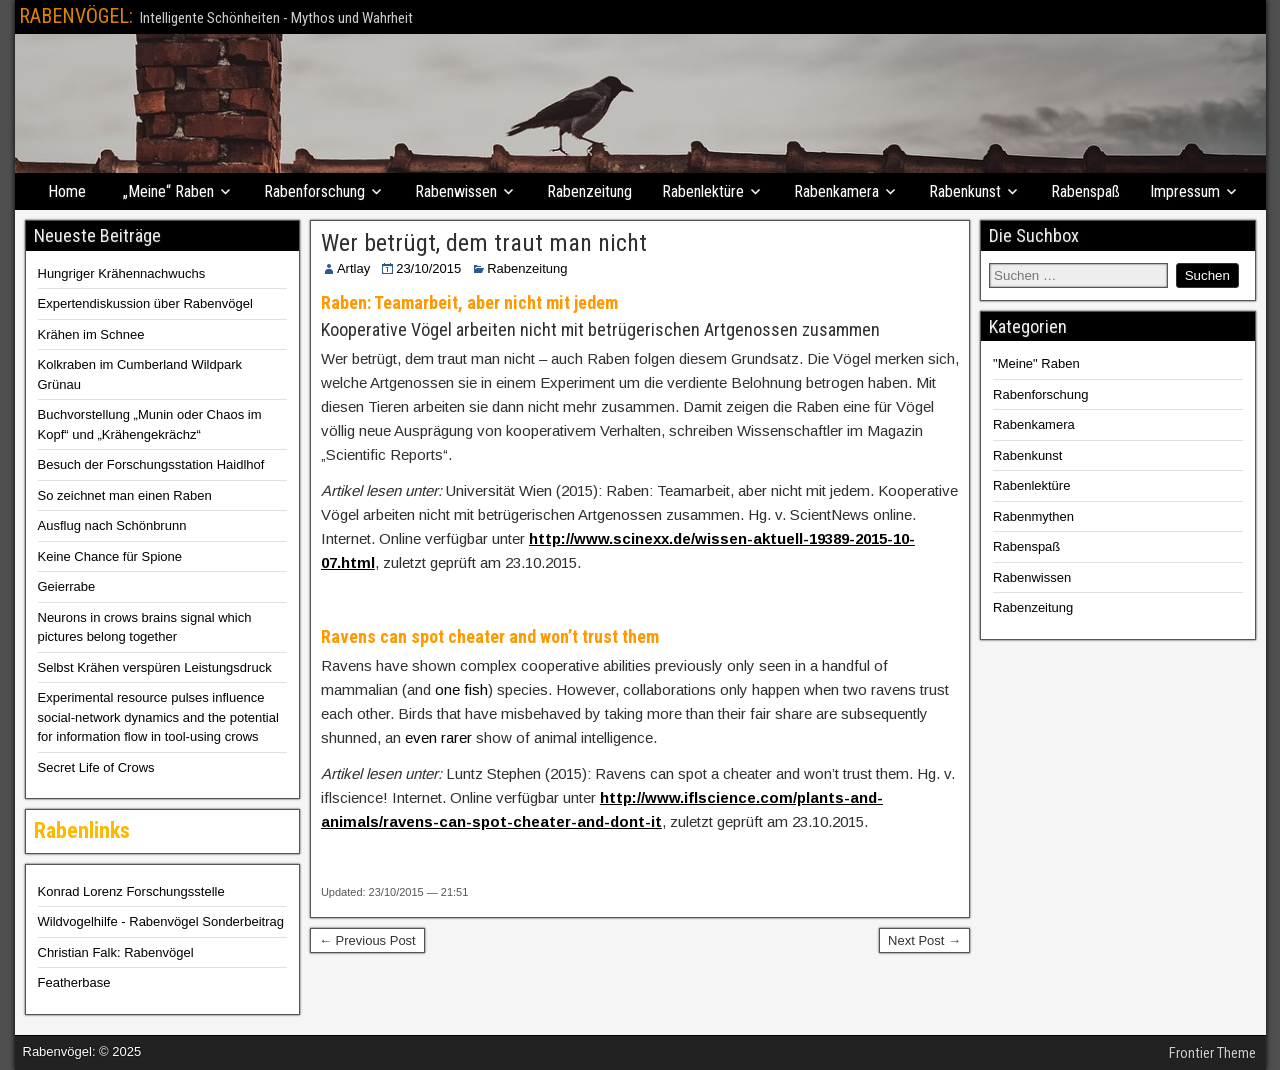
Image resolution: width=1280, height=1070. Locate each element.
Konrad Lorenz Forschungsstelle (131, 891)
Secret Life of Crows (96, 767)
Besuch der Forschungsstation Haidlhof (151, 464)
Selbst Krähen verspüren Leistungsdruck (155, 667)
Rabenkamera (836, 191)
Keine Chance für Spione (110, 556)
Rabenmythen (1033, 516)
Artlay (353, 268)
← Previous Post (367, 940)
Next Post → (924, 940)
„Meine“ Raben (168, 191)
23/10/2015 (428, 268)
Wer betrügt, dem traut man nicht (484, 243)
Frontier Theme (1212, 1053)
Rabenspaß (1085, 191)
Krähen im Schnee (91, 334)
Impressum (1185, 191)
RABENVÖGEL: (76, 16)
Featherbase (74, 982)
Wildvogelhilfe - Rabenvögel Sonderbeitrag (161, 921)
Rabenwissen (456, 191)
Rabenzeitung (589, 191)
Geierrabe (67, 586)
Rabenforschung (314, 191)
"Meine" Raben (1036, 363)
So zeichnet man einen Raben (125, 495)
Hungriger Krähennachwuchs (122, 273)
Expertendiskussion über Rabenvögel (145, 303)
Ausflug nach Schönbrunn (112, 525)
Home (67, 191)
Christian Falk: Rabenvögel (116, 952)
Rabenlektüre (703, 191)
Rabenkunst (965, 191)
